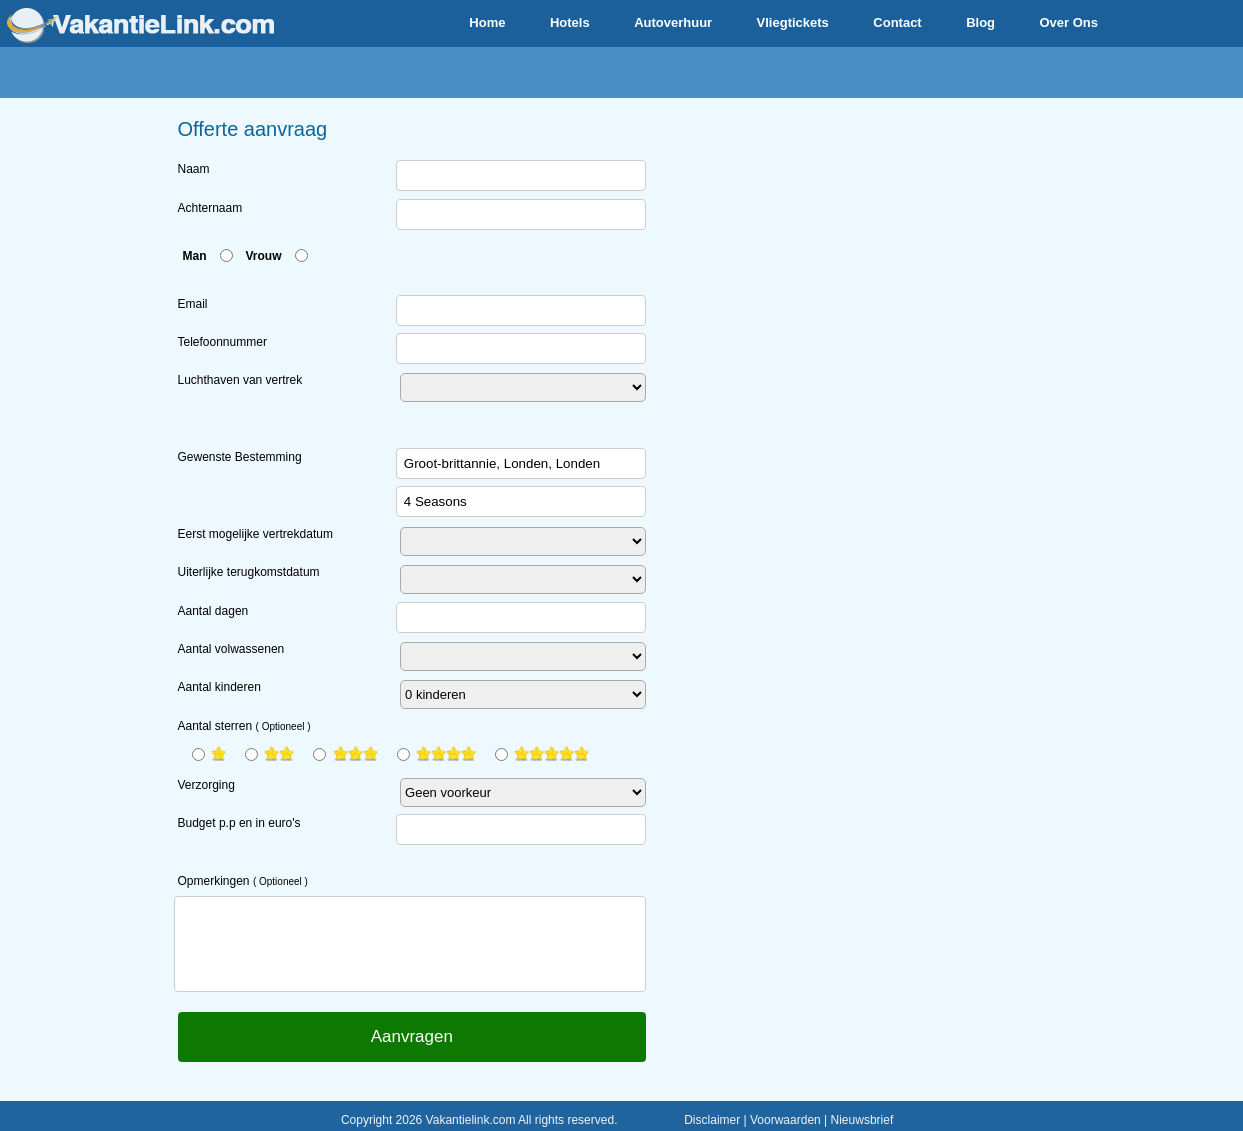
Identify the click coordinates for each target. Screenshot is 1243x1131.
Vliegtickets (793, 22)
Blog (980, 22)
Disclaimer (712, 1120)
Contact (897, 22)
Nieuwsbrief (862, 1120)
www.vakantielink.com (140, 25)
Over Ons (1068, 22)
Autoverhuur (673, 22)
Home (487, 22)
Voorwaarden (785, 1120)
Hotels (570, 22)
